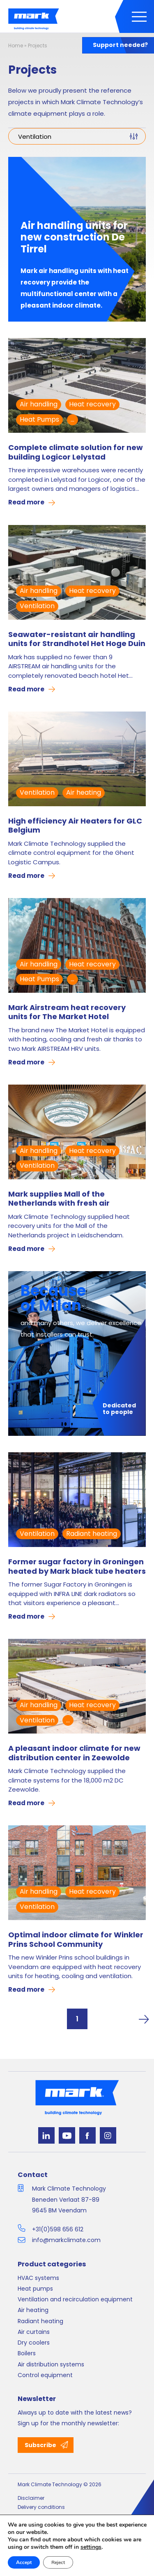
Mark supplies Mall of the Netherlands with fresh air (59, 1199)
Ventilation (37, 606)
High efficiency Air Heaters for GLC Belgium (75, 826)
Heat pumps (35, 2288)
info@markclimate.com (66, 2240)
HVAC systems (38, 2278)
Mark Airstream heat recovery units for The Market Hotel (67, 1012)
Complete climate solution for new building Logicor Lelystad (75, 452)
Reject (58, 2562)
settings (90, 2547)
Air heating (83, 792)
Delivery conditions (41, 2507)
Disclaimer (31, 2497)
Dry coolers (34, 2342)
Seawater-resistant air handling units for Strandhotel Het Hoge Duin (76, 639)
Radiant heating (91, 1533)
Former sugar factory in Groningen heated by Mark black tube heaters (77, 1566)
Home (15, 45)
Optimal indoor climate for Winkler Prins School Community (75, 1939)
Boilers (27, 2353)
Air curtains (34, 2332)
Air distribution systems (51, 2364)
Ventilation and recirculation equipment (75, 2299)
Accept (24, 2562)
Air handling (38, 404)
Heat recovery (92, 404)
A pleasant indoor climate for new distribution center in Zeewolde (74, 1753)
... (72, 419)
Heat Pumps (39, 419)
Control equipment (45, 2375)
